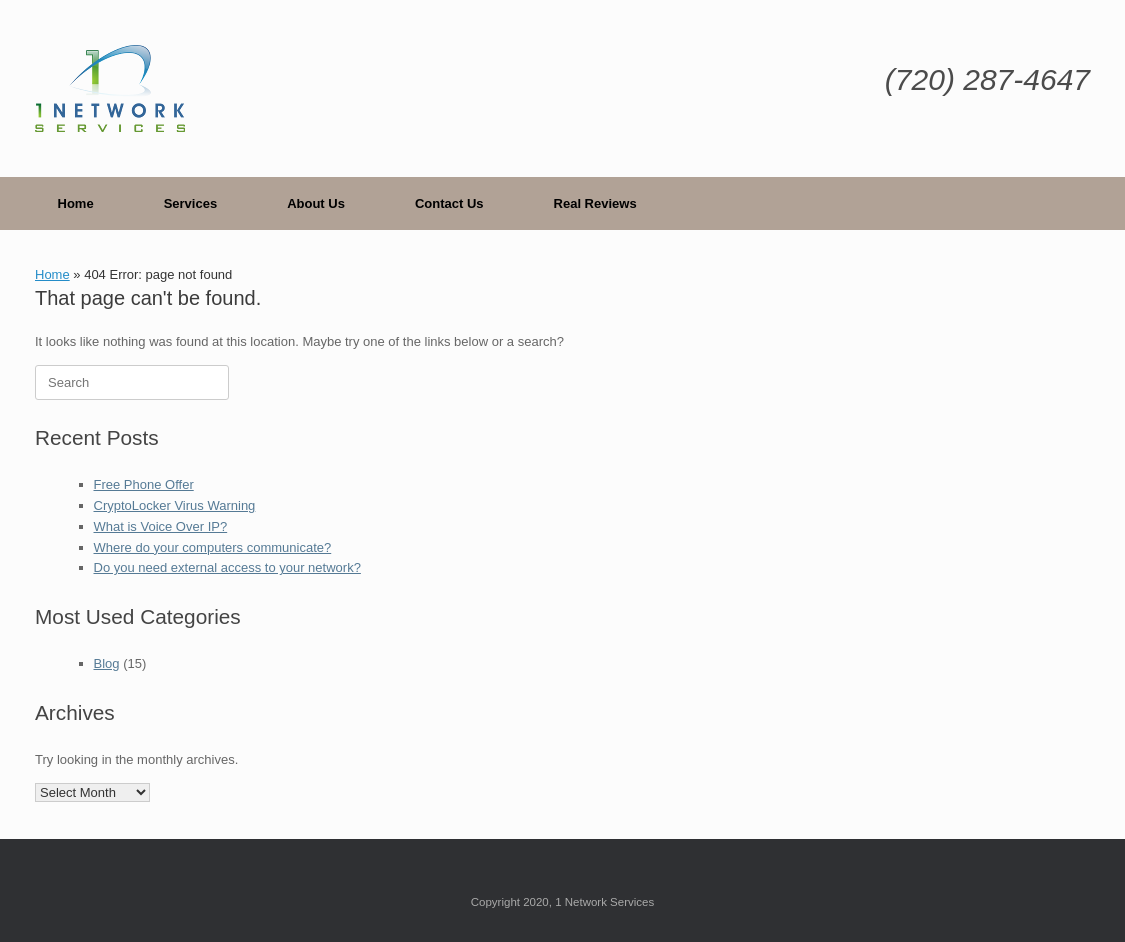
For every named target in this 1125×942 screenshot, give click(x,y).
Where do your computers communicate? (213, 547)
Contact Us (449, 203)
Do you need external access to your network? (227, 567)
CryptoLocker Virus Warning (175, 505)
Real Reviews (595, 203)
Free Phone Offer (144, 484)
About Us (316, 203)
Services (191, 203)
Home (76, 203)
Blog (107, 663)
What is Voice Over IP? (161, 526)
